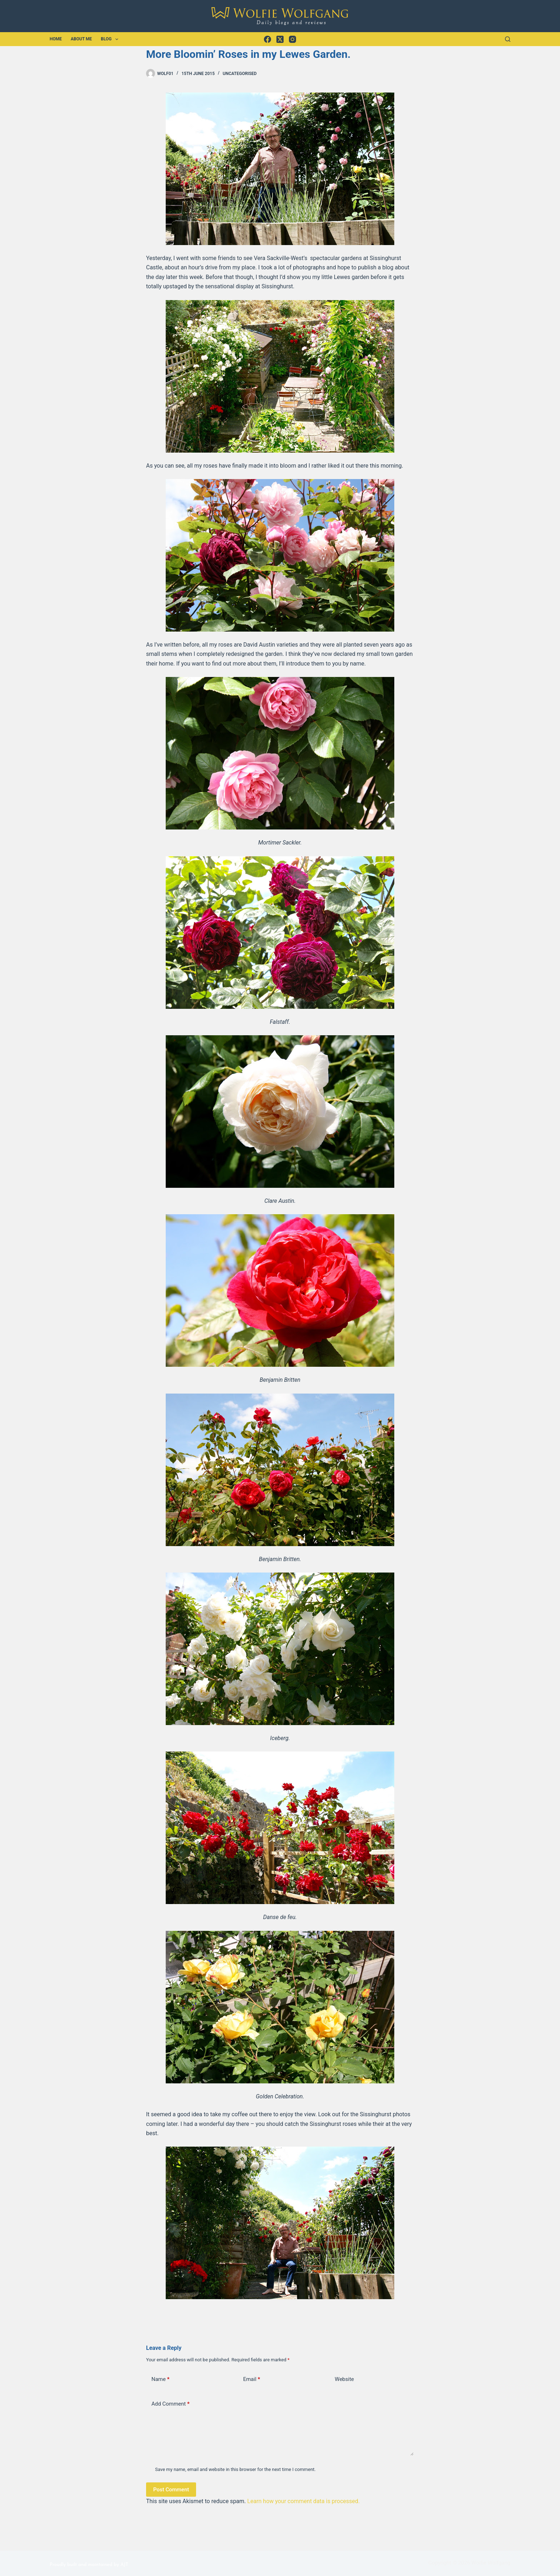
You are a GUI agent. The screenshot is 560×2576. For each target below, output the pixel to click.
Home (56, 38)
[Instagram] (292, 39)
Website (344, 2379)
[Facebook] (267, 39)
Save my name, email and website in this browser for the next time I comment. (235, 2469)
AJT (124, 2564)
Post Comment (171, 2489)
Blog (111, 39)
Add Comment (170, 2404)
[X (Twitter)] (280, 39)
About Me (81, 38)
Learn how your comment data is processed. (303, 2501)
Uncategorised (240, 73)
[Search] (507, 39)
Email (251, 2379)
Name (160, 2379)
